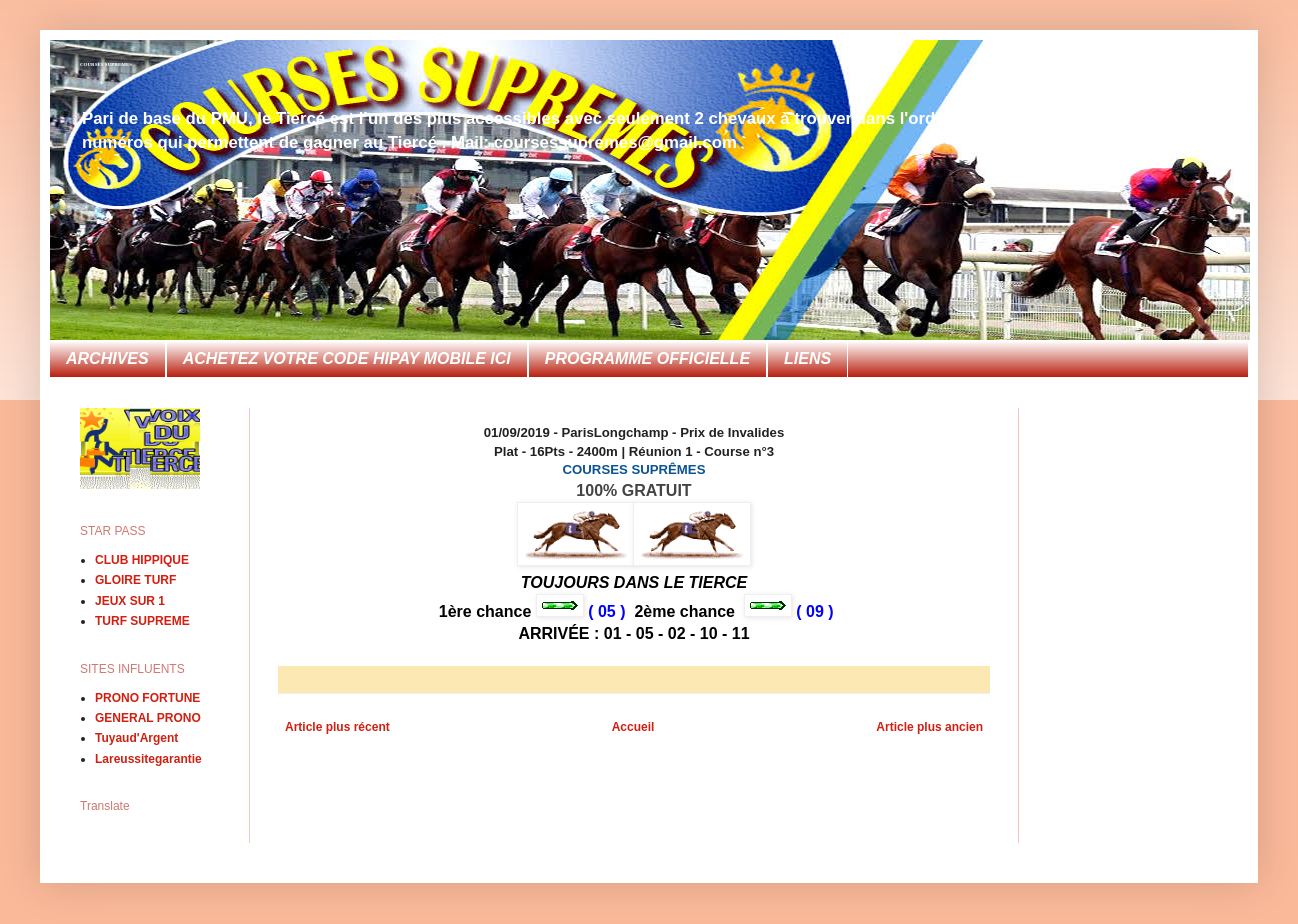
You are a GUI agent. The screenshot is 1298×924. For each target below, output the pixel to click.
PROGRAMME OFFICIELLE (647, 358)
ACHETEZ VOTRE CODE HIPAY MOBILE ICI (347, 358)
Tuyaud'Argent (136, 738)
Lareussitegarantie (148, 759)
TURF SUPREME (142, 621)
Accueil (633, 727)
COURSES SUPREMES (106, 64)
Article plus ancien (929, 727)
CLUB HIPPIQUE (142, 560)
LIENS (807, 358)
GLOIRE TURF (135, 580)
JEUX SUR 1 (130, 601)
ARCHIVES (107, 358)
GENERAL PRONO (148, 718)
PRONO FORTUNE (147, 698)
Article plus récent (337, 727)
